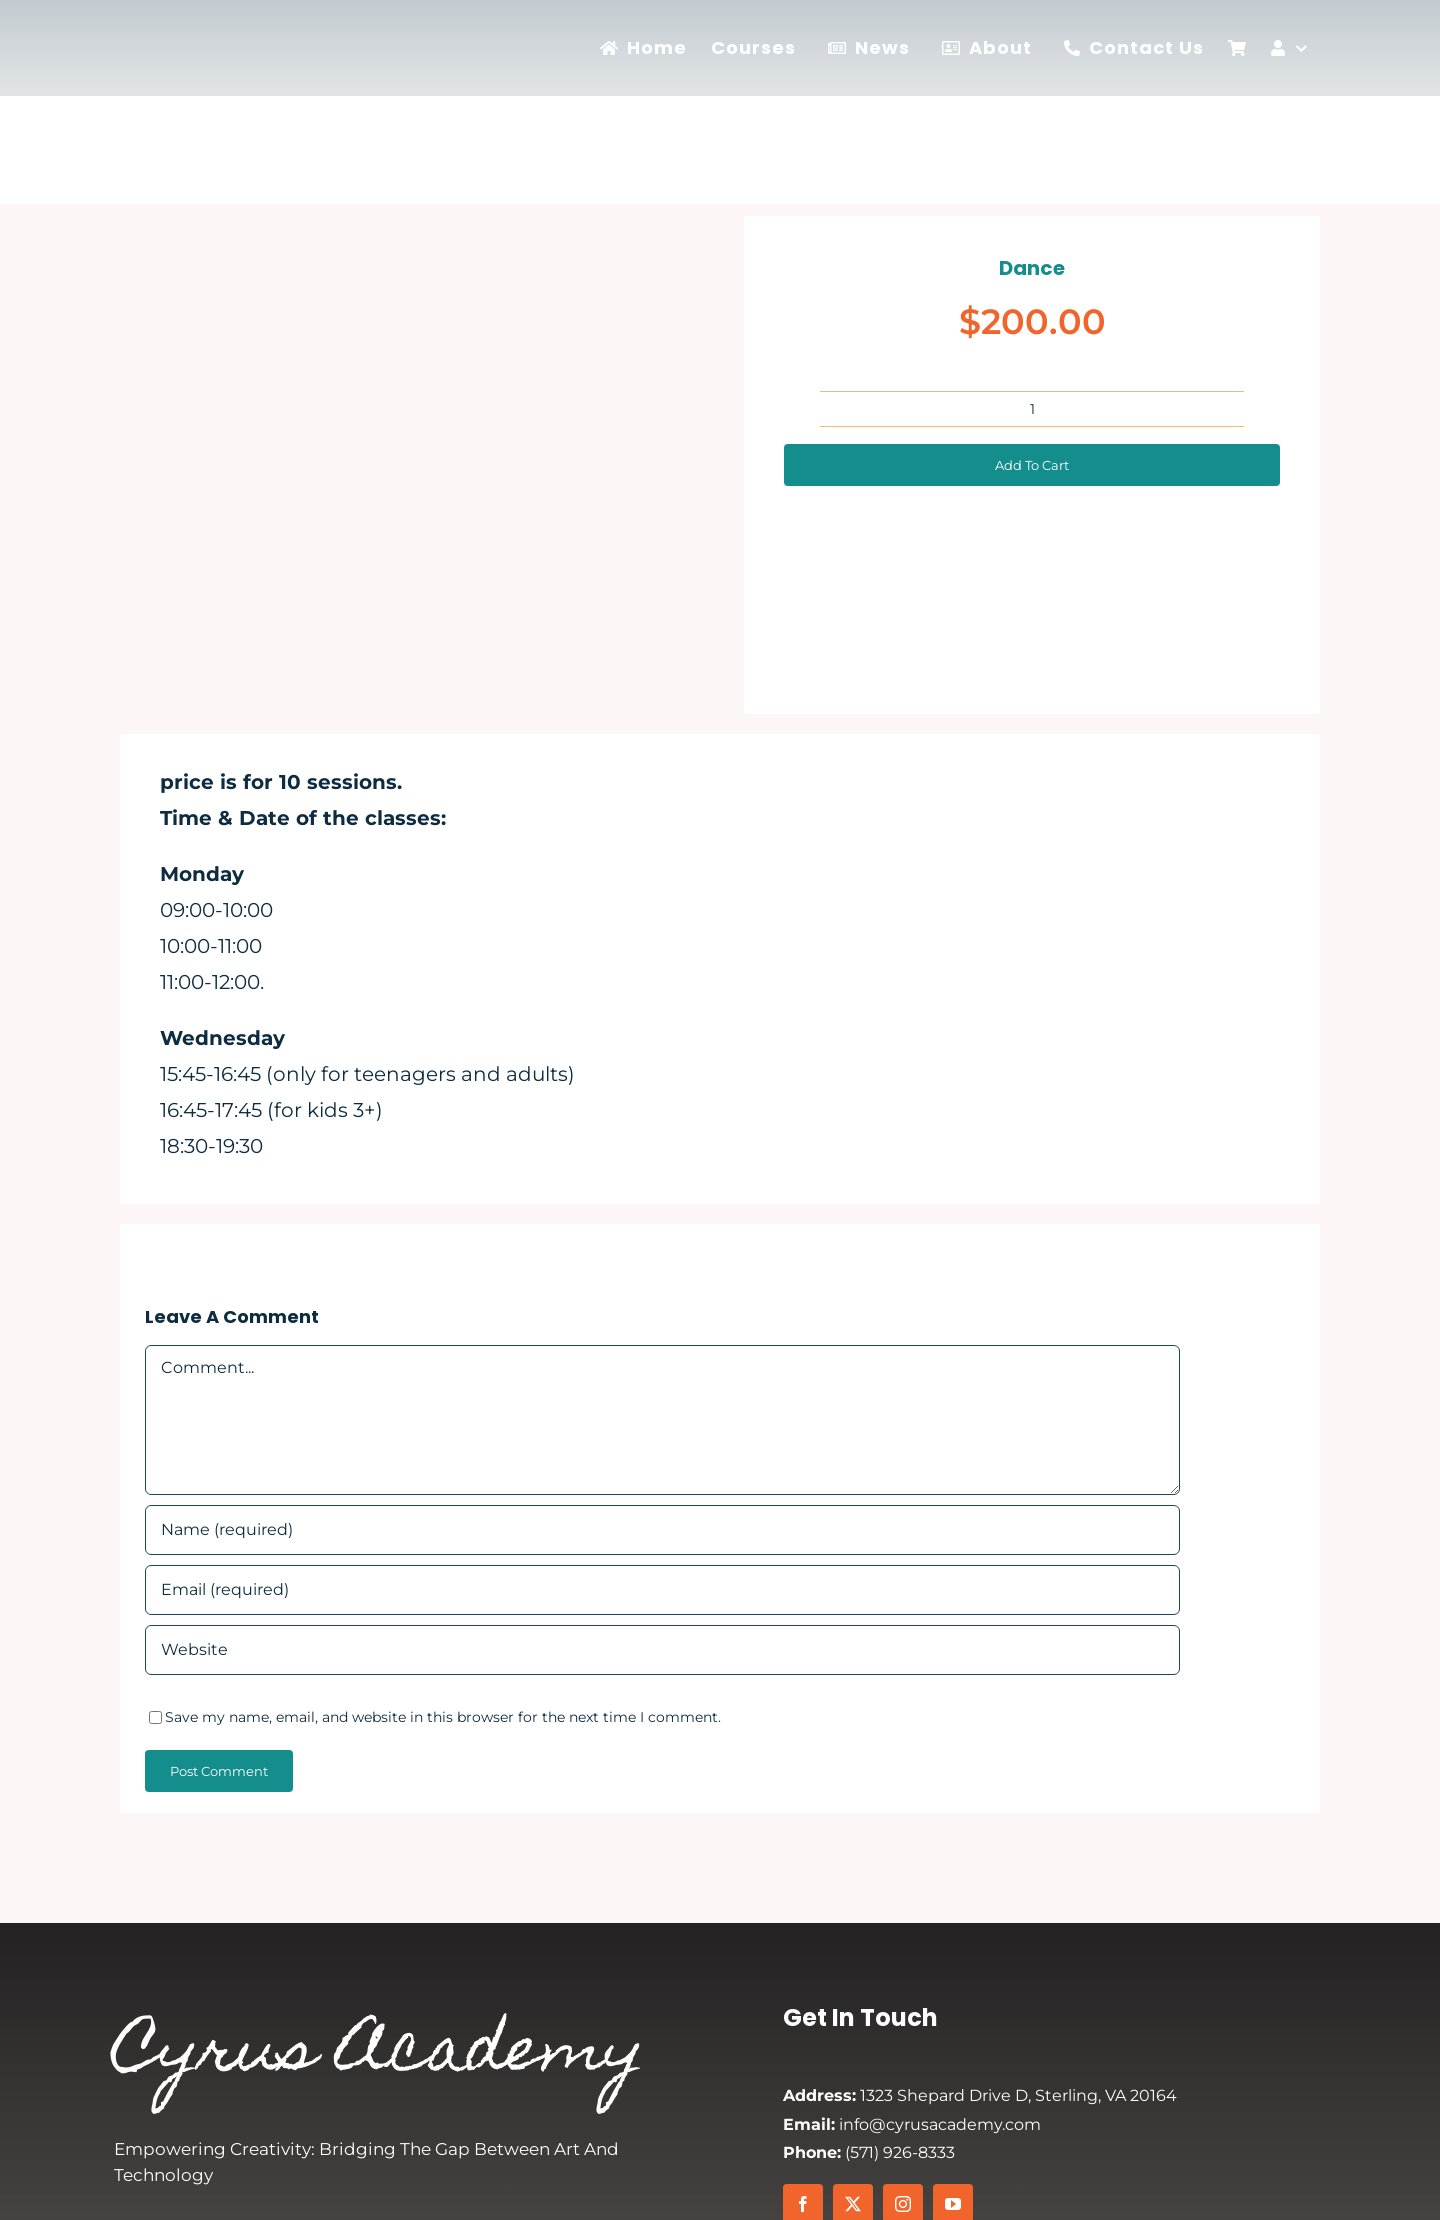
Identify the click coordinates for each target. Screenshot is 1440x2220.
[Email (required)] (662, 1590)
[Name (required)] (662, 1530)
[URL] (662, 1650)
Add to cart (1032, 465)
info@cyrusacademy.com (912, 2124)
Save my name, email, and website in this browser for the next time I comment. (443, 1717)
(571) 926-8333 (869, 2152)
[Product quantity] (1031, 409)
